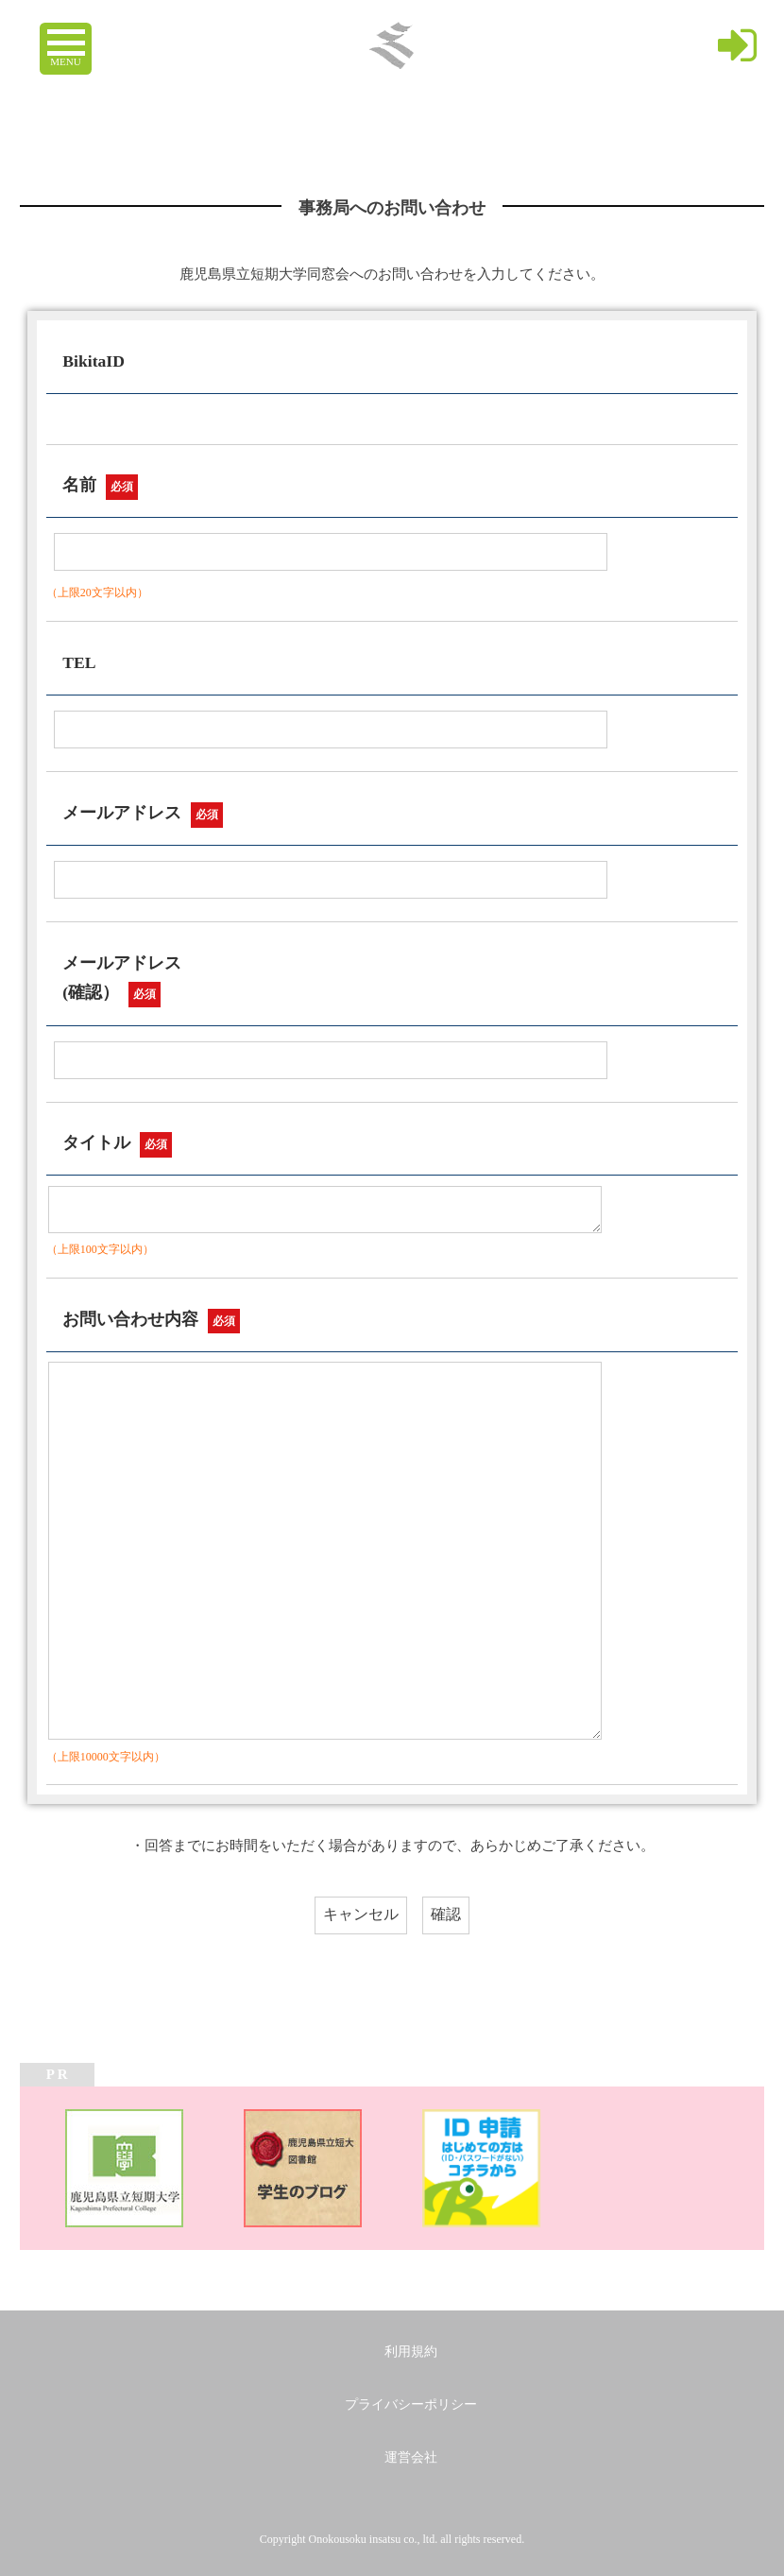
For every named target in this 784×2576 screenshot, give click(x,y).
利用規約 (410, 2351)
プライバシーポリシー (411, 2404)
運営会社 (410, 2457)
